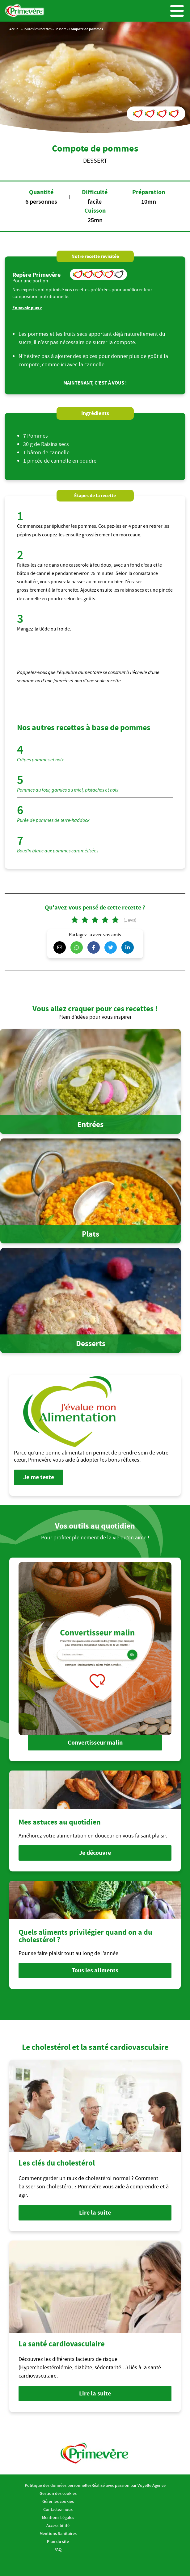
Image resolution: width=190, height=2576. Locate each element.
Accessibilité (58, 2525)
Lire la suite (95, 2212)
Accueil (14, 29)
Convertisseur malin (95, 1742)
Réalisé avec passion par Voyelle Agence (128, 2485)
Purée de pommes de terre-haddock (53, 820)
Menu (177, 11)
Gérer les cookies (58, 2501)
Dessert (60, 29)
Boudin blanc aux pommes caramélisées (57, 850)
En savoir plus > (27, 308)
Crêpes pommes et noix (40, 759)
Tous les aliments (95, 1970)
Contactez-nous (58, 2509)
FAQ (57, 2549)
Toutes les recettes (37, 29)
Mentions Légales (58, 2517)
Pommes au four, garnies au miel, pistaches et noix (67, 790)
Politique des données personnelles (58, 2485)
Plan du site (58, 2541)
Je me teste (38, 1477)
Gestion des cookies (58, 2493)
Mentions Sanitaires (58, 2533)
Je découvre (95, 1853)
